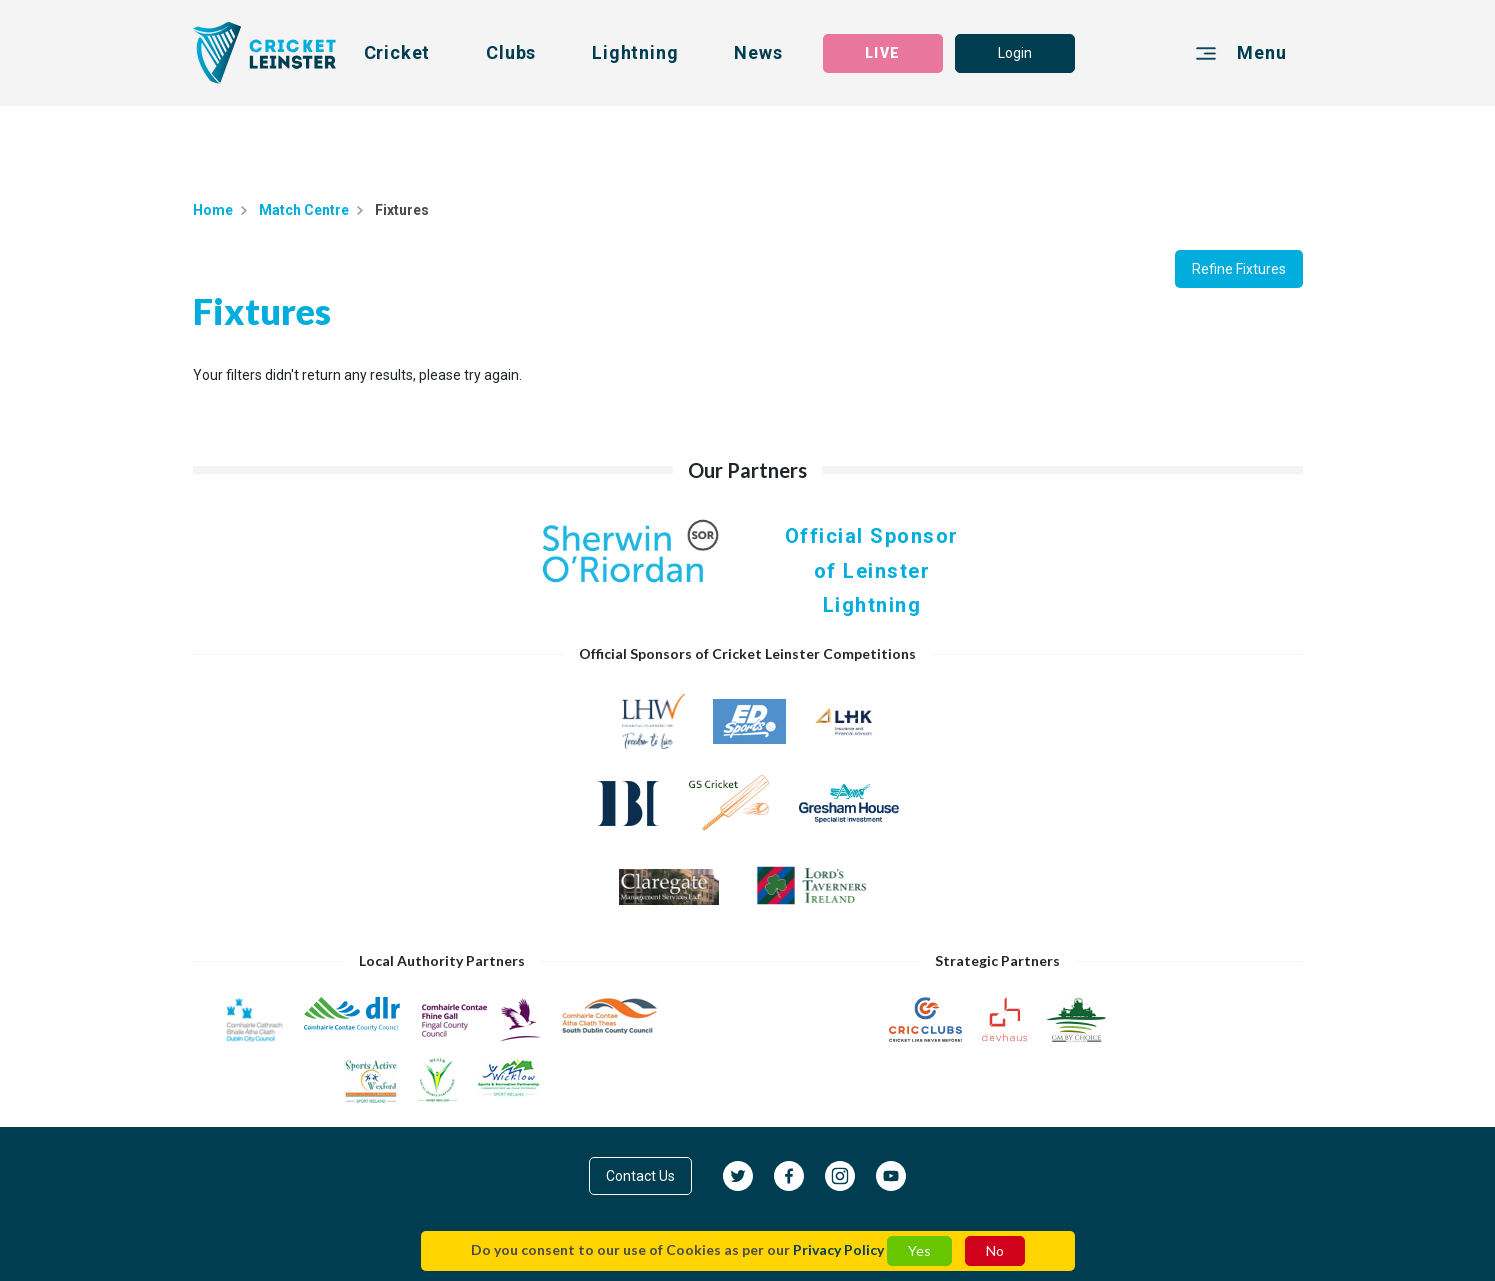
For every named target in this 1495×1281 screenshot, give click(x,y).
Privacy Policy (838, 1249)
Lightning (635, 52)
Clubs (511, 52)
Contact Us (640, 1176)
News (758, 52)
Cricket (397, 52)
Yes (919, 1250)
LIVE (882, 53)
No (995, 1250)
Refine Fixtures (1239, 269)
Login (1015, 53)
